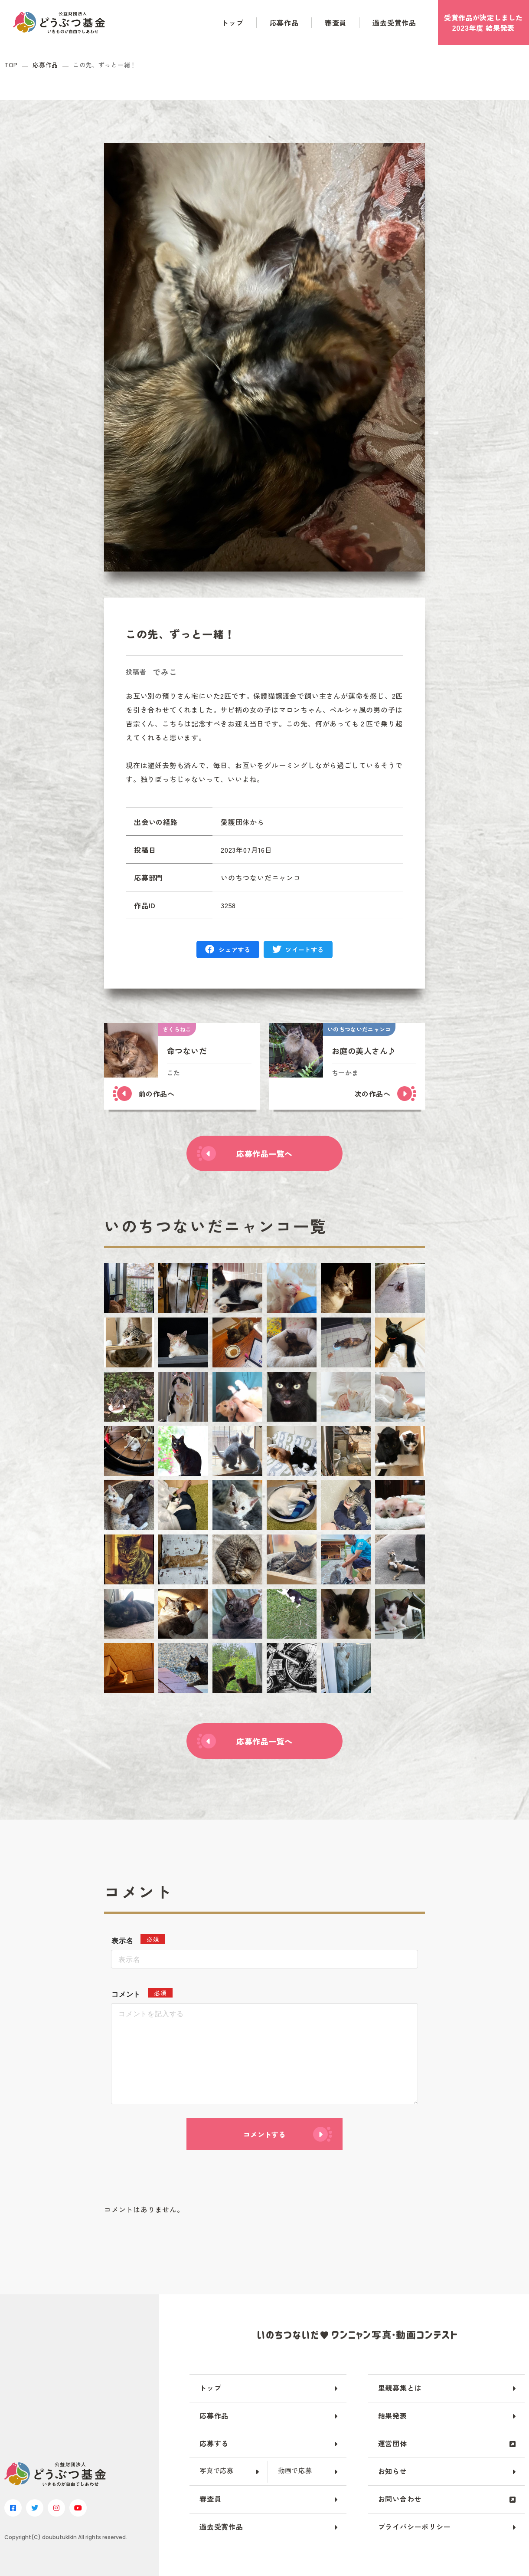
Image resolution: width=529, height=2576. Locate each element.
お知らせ (392, 2471)
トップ (232, 22)
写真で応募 (216, 2470)
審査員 (335, 22)
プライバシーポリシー (414, 2526)
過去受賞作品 (394, 22)
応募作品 (284, 22)
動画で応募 (295, 2470)
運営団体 (392, 2443)
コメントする (264, 2134)
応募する (214, 2443)
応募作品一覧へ (264, 1153)
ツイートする (304, 949)
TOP (11, 65)
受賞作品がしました (483, 22)
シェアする (235, 949)
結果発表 (392, 2415)
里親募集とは (400, 2387)
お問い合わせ (400, 2499)
